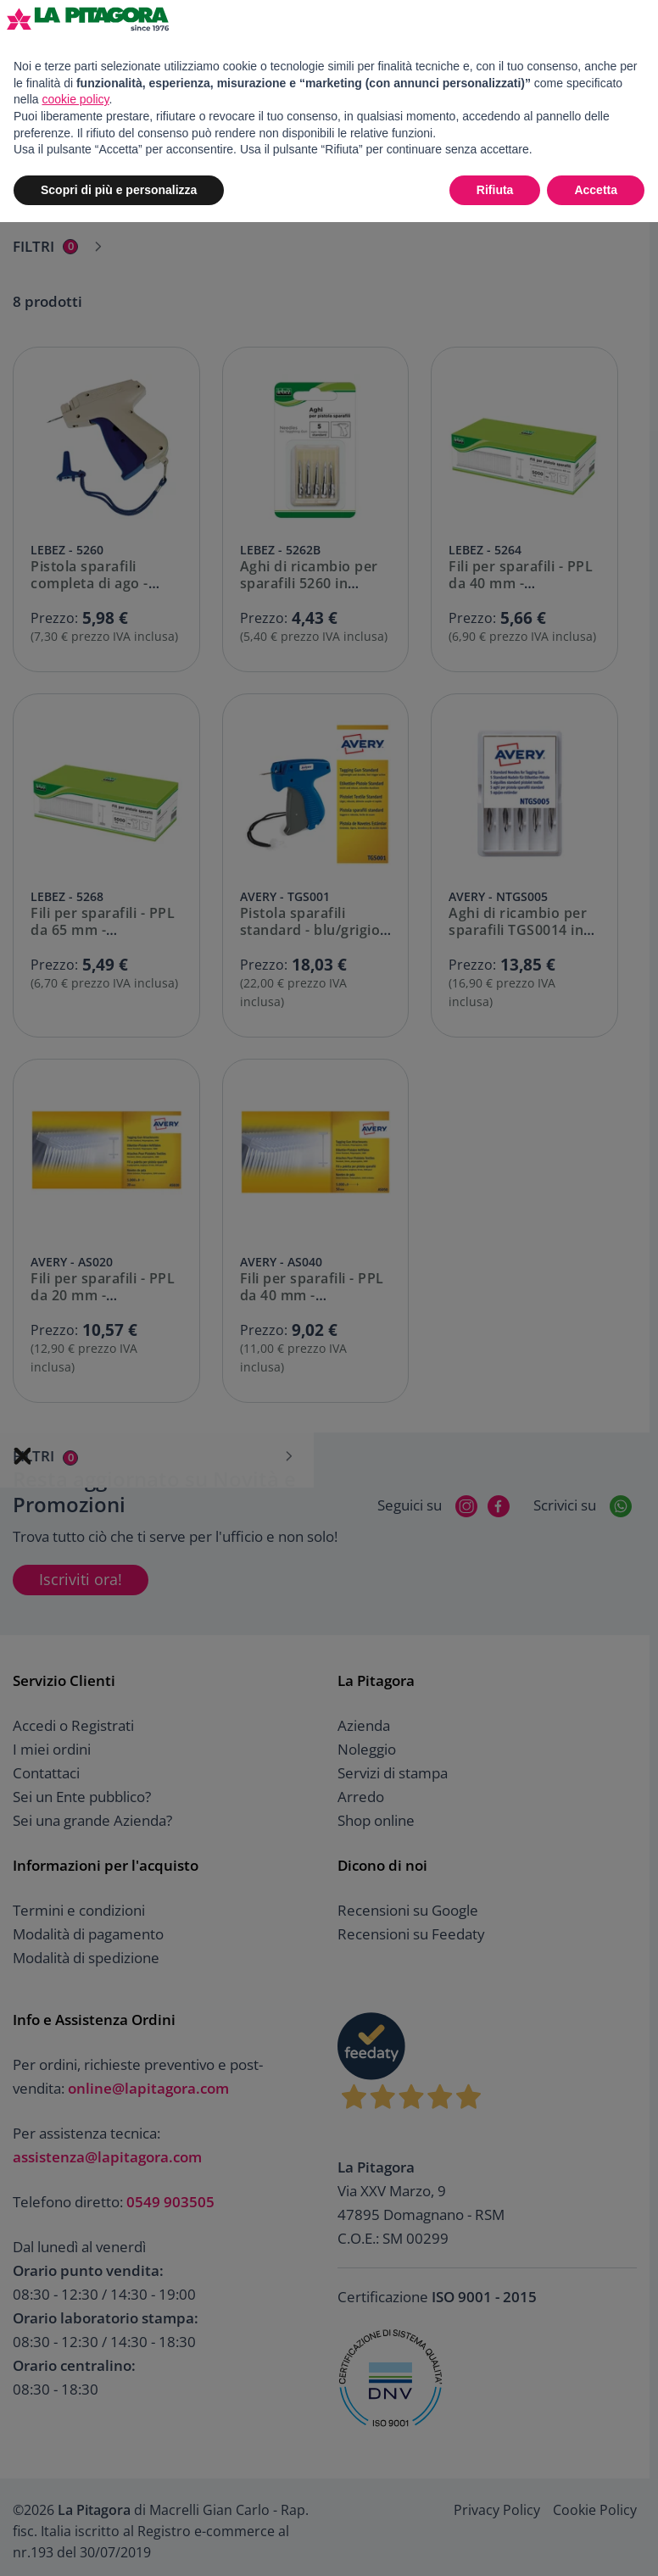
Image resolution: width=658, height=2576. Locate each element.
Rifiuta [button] (495, 190)
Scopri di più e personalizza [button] (119, 190)
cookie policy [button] (75, 99)
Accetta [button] (595, 190)
